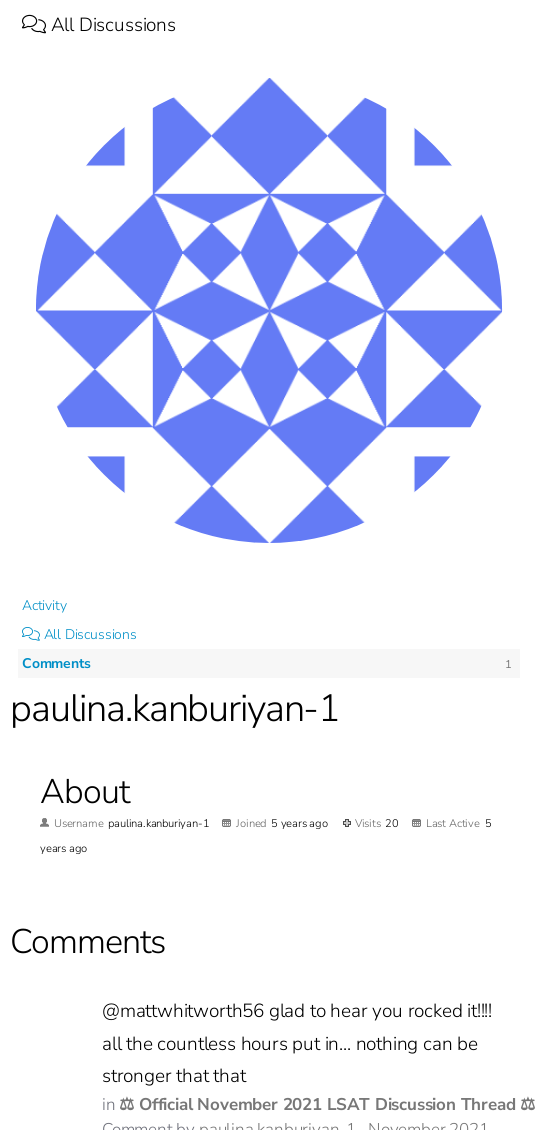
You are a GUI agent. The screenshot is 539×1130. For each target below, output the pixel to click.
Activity (44, 605)
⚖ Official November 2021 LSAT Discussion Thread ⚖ (327, 1104)
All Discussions (99, 25)
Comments (56, 663)
